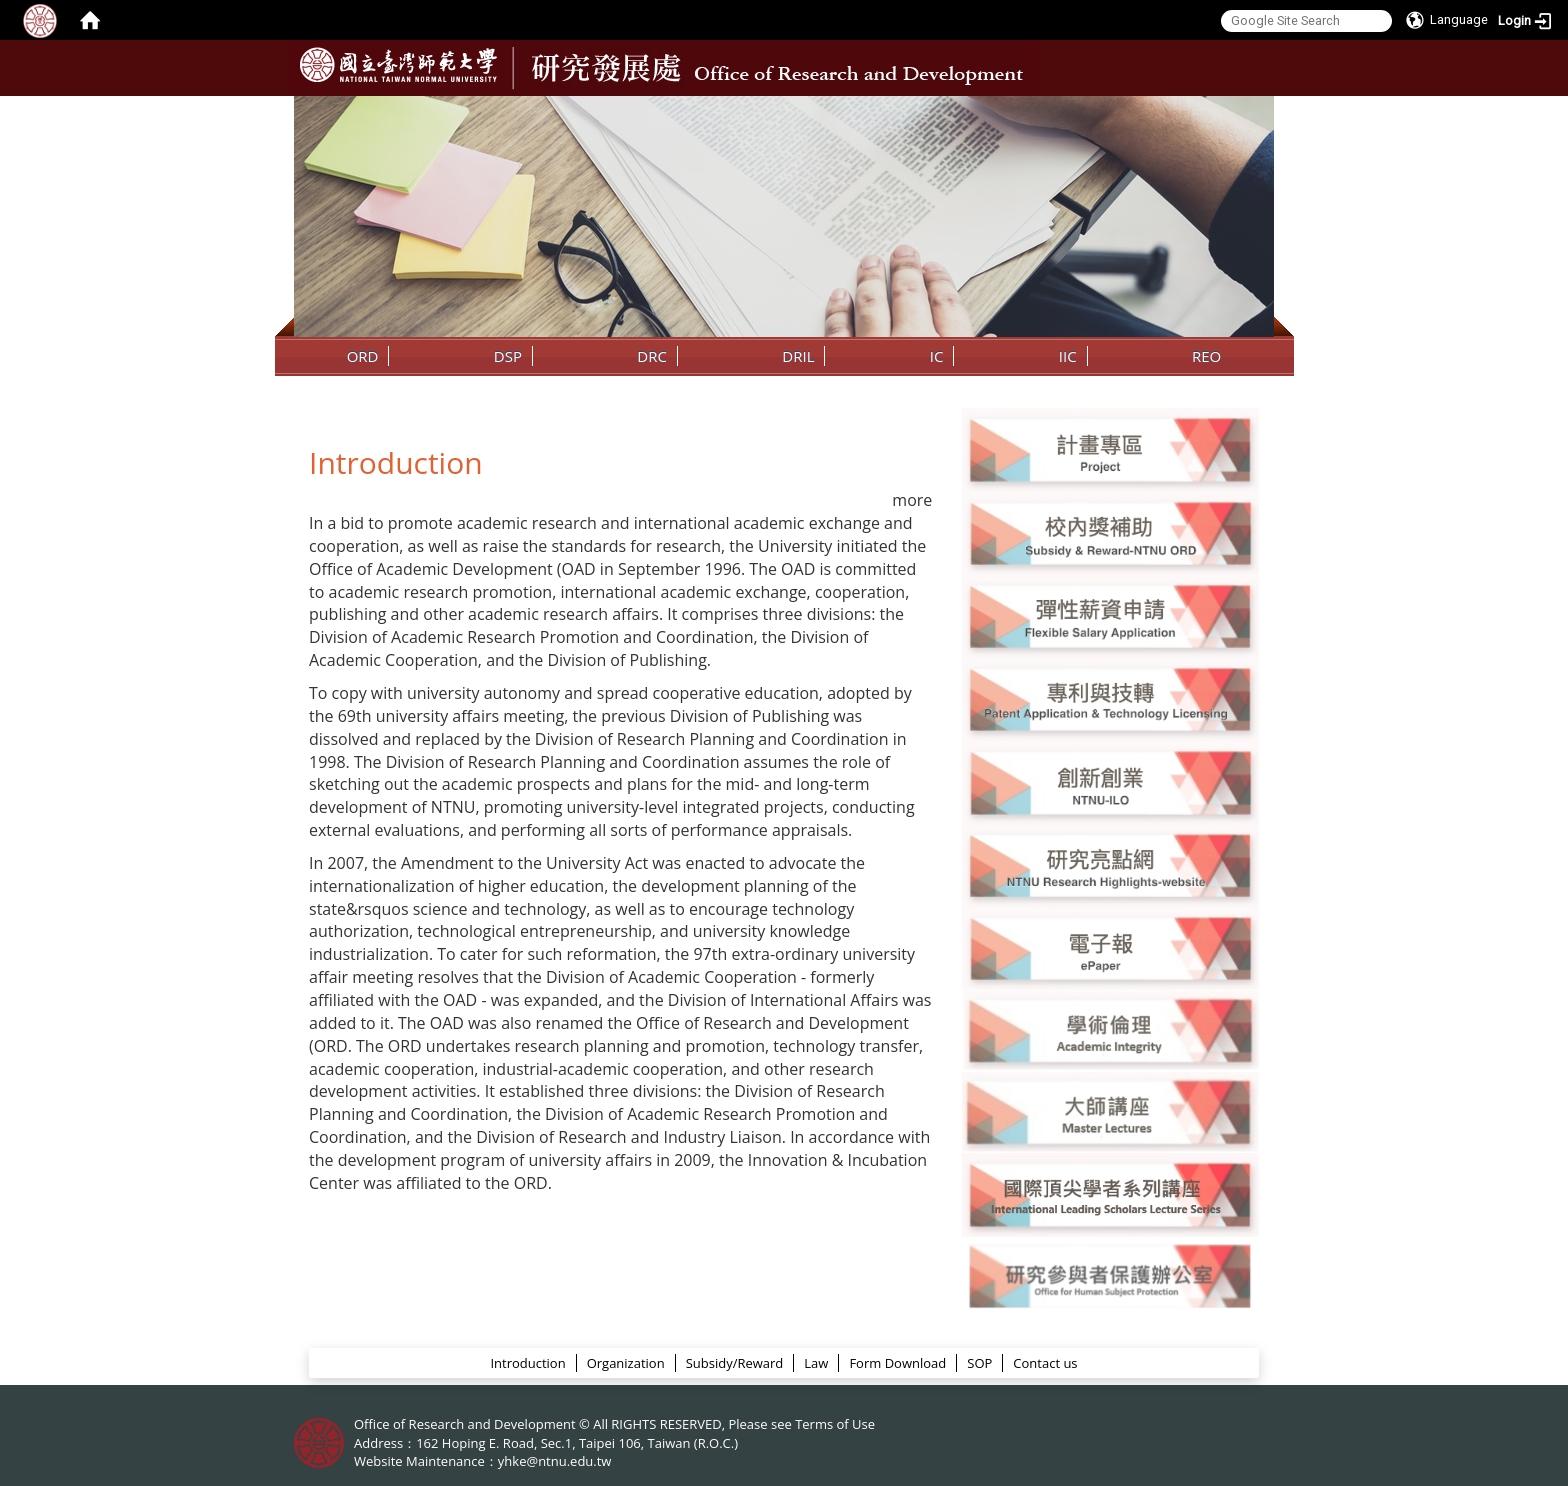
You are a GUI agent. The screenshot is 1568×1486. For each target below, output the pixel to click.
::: (1257, 111)
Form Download (897, 1363)
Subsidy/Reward (735, 1363)
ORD (363, 356)
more (912, 500)
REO (1206, 356)
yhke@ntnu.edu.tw (555, 1461)
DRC (652, 356)
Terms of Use (835, 1424)
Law (816, 1363)
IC (937, 356)
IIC (1068, 356)
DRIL (798, 356)
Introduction (527, 1363)
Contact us (1045, 1363)
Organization (626, 1363)
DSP (508, 356)
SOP (979, 1363)
